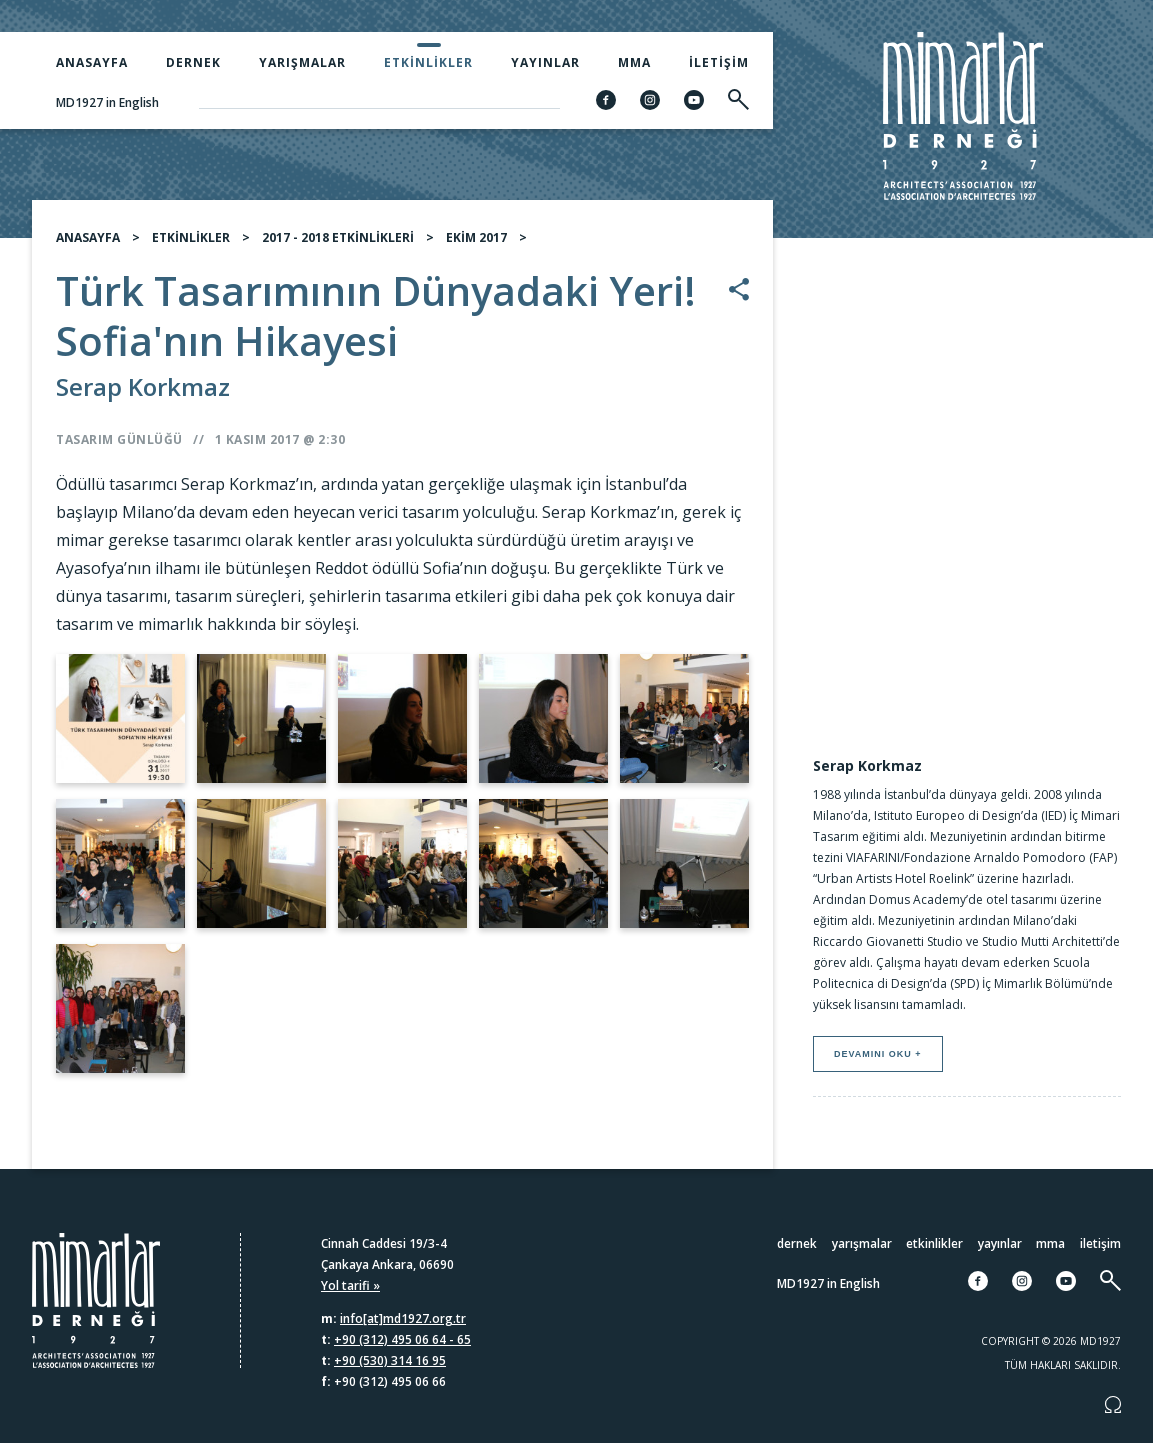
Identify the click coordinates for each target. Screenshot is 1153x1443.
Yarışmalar (302, 62)
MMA (634, 62)
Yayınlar (545, 62)
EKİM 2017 (476, 237)
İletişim (719, 62)
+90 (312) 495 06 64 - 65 (402, 1339)
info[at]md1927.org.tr (403, 1318)
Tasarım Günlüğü (119, 439)
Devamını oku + (878, 1054)
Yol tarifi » (350, 1285)
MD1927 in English (107, 102)
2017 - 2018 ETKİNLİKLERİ (338, 237)
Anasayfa (92, 62)
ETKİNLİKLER (191, 237)
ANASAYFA (88, 237)
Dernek (193, 62)
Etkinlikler (428, 62)
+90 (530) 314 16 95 (390, 1360)
